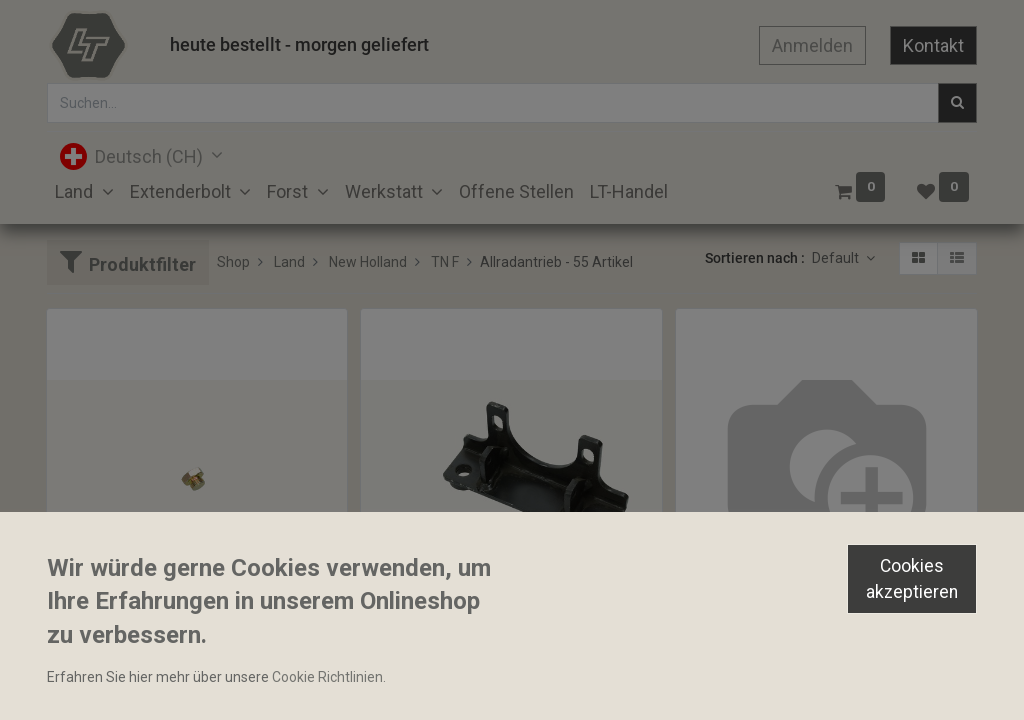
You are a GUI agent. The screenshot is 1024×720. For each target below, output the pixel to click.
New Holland (368, 262)
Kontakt (933, 45)
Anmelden (812, 45)
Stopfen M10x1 (103, 663)
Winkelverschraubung (753, 628)
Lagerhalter (406, 663)
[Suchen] (957, 103)
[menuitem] (516, 191)
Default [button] (837, 258)
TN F (445, 262)
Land (289, 262)
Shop (233, 262)
